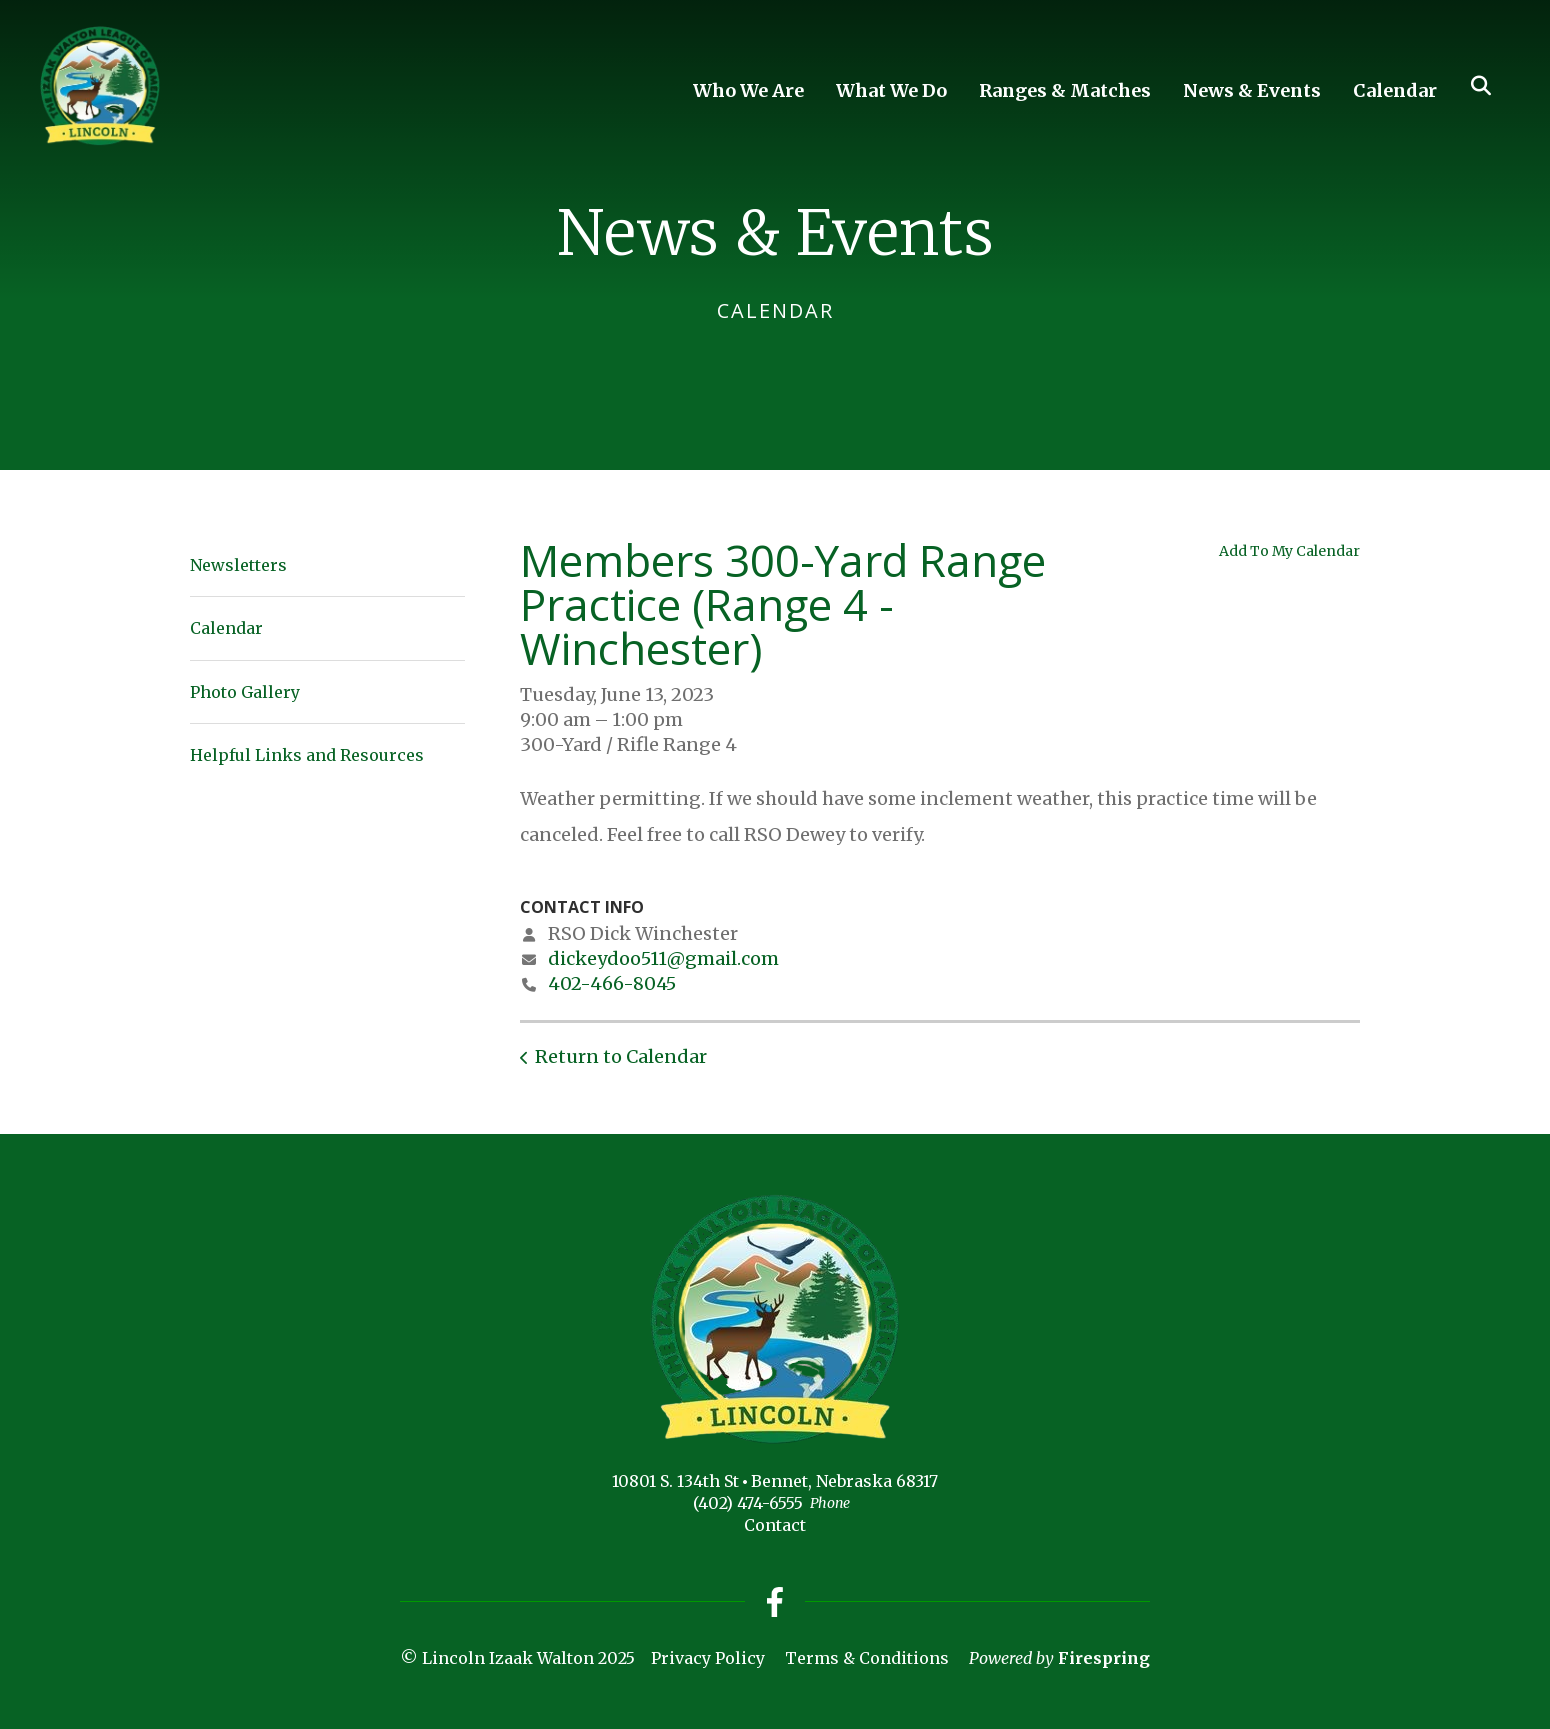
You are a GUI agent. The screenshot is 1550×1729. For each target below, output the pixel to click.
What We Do (891, 90)
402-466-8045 (612, 983)
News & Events (1252, 90)
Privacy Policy (708, 1658)
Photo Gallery (245, 692)
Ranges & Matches (1065, 90)
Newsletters (238, 565)
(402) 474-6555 (748, 1503)
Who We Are (748, 90)
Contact (775, 1525)
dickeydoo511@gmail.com (663, 958)
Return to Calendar (621, 1056)
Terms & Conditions (867, 1658)
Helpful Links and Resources (307, 755)
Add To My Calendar (1289, 551)
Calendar (1395, 90)
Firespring (1104, 1658)
